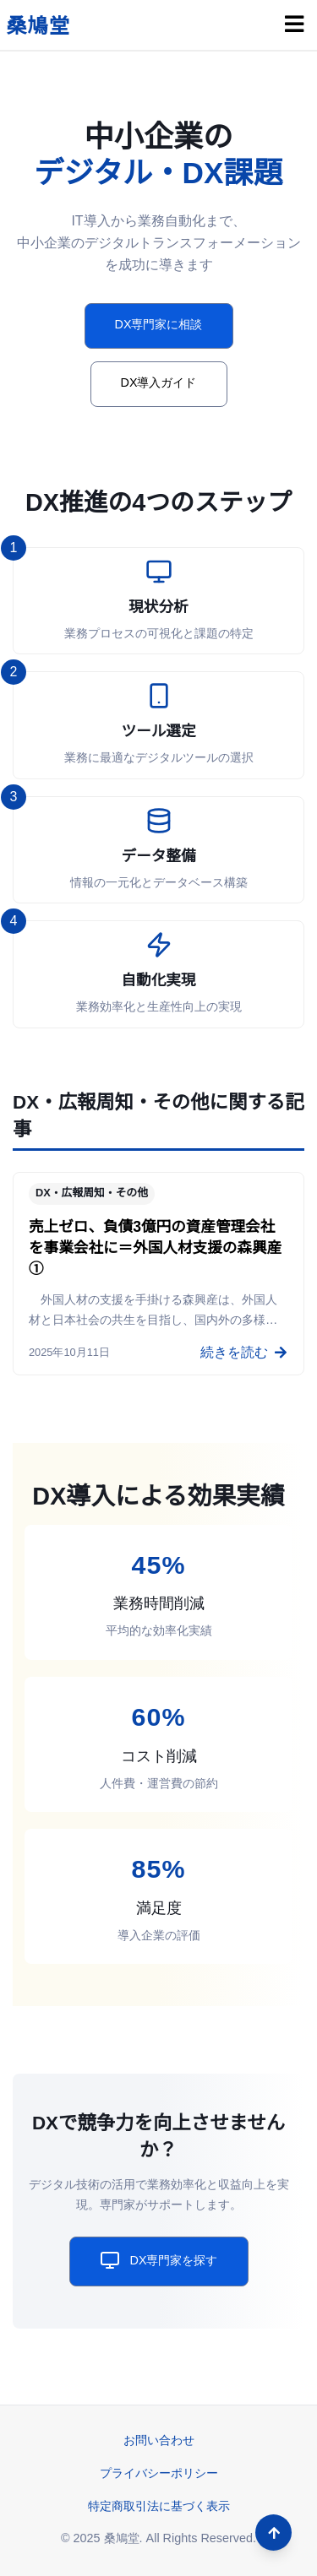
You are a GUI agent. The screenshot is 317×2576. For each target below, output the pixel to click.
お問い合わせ (158, 2440)
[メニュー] (294, 24)
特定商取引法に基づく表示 (159, 2506)
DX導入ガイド (159, 382)
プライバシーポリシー (159, 2473)
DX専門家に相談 (159, 324)
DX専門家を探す (159, 2260)
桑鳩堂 (38, 25)
